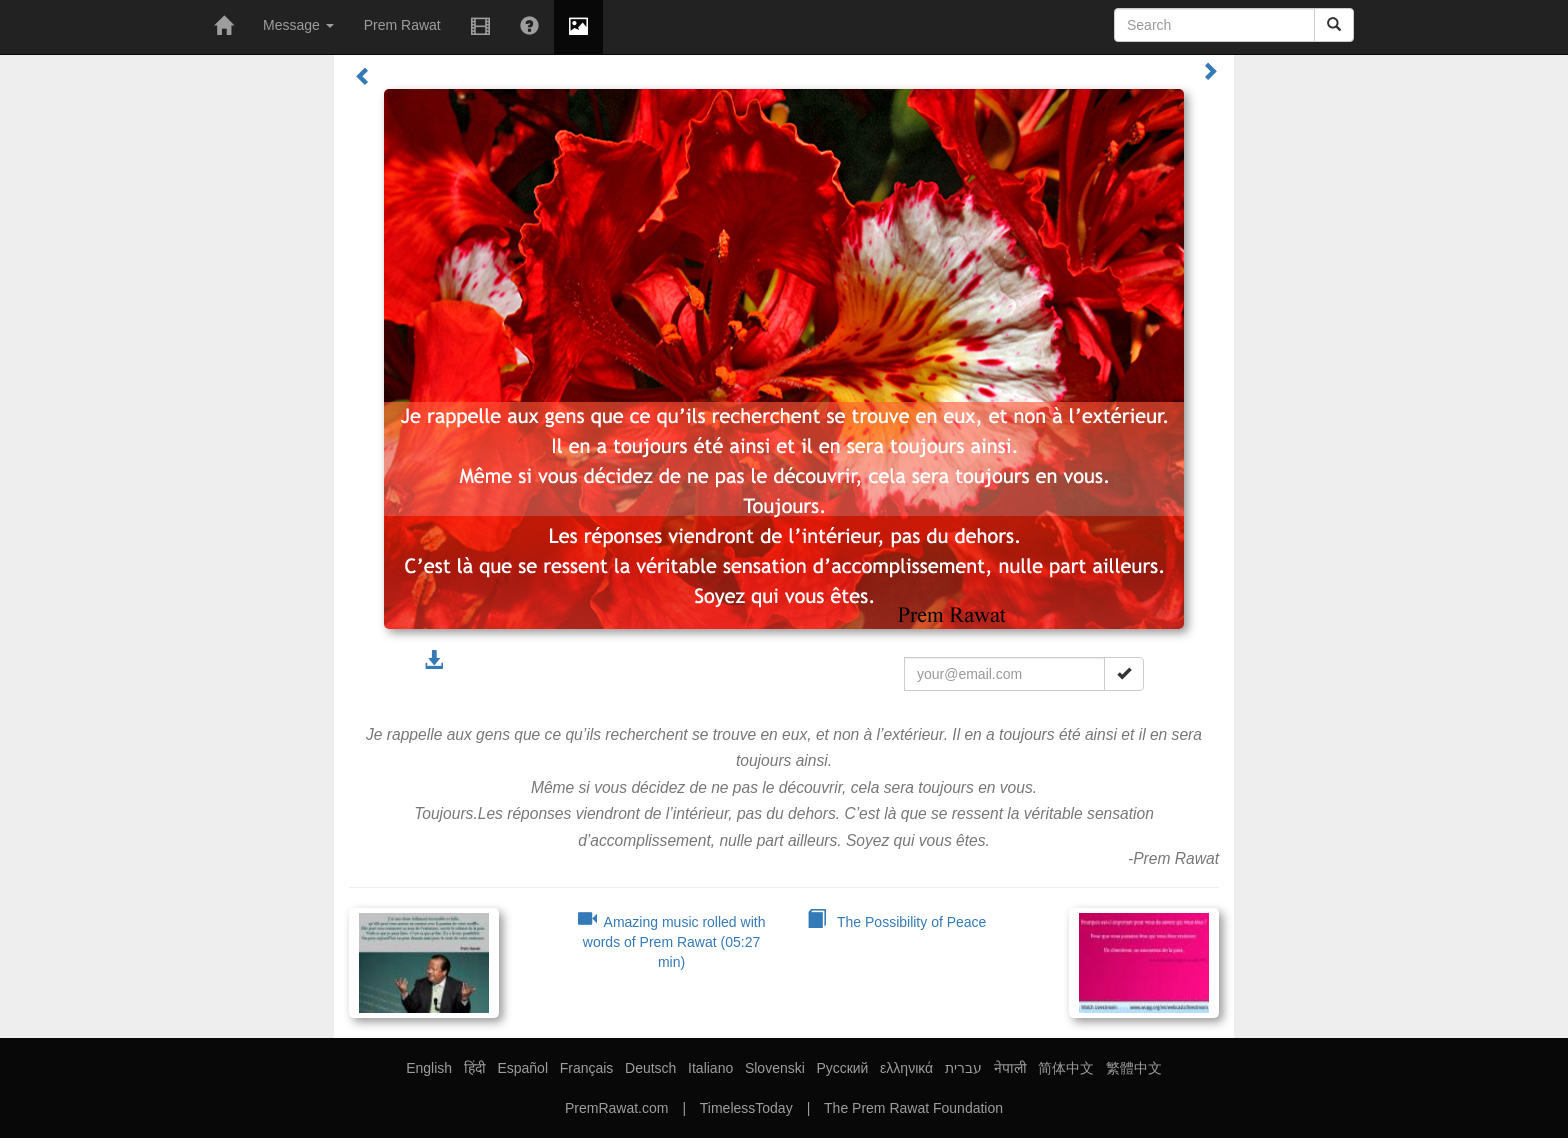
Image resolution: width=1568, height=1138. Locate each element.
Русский (842, 1068)
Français (587, 1068)
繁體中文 (1134, 1068)
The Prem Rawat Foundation (913, 1108)
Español (522, 1068)
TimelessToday (746, 1108)
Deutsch (650, 1068)
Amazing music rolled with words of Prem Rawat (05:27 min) (672, 942)
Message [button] (298, 25)
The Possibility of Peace (897, 922)
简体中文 (1066, 1068)
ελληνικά (906, 1068)
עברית (963, 1068)
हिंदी (475, 1068)
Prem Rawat (402, 25)
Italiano (710, 1068)
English (429, 1068)
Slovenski (775, 1068)
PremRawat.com (616, 1108)
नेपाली (1010, 1068)
